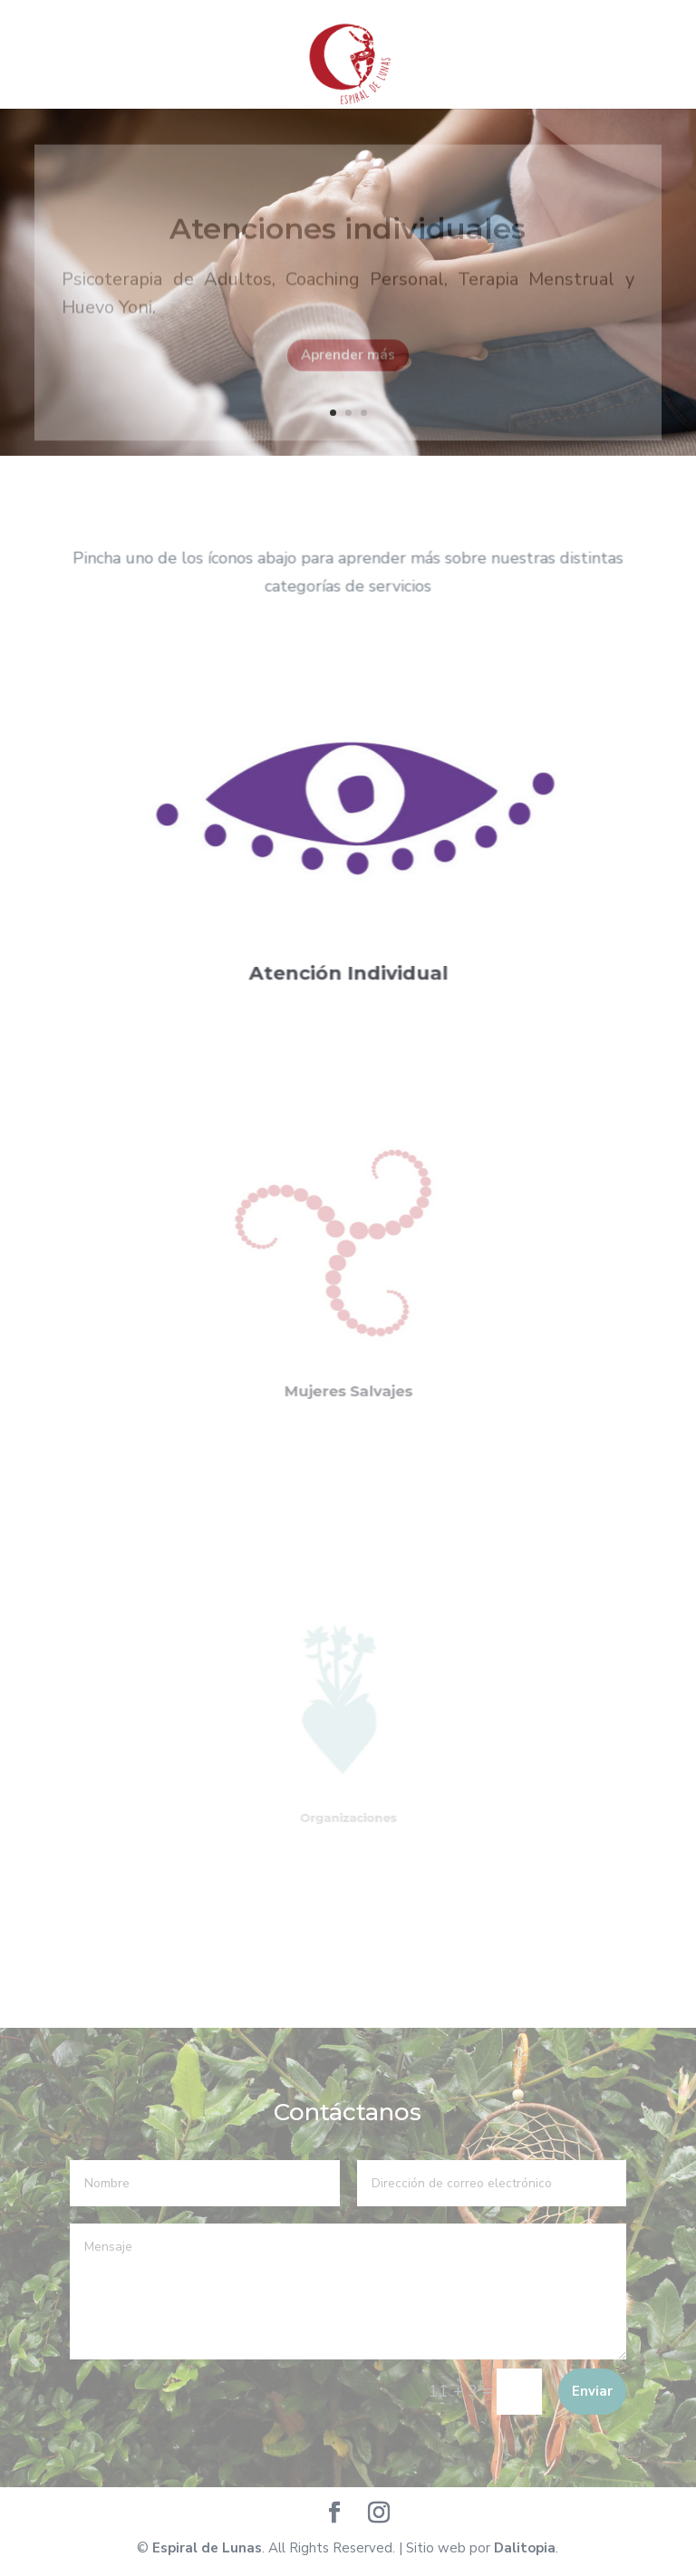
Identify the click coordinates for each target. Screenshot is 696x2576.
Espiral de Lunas (207, 2548)
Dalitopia (525, 2548)
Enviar (592, 2391)
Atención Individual (347, 958)
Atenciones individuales (347, 237)
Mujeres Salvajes (348, 1369)
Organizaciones (348, 1804)
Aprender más (348, 363)
